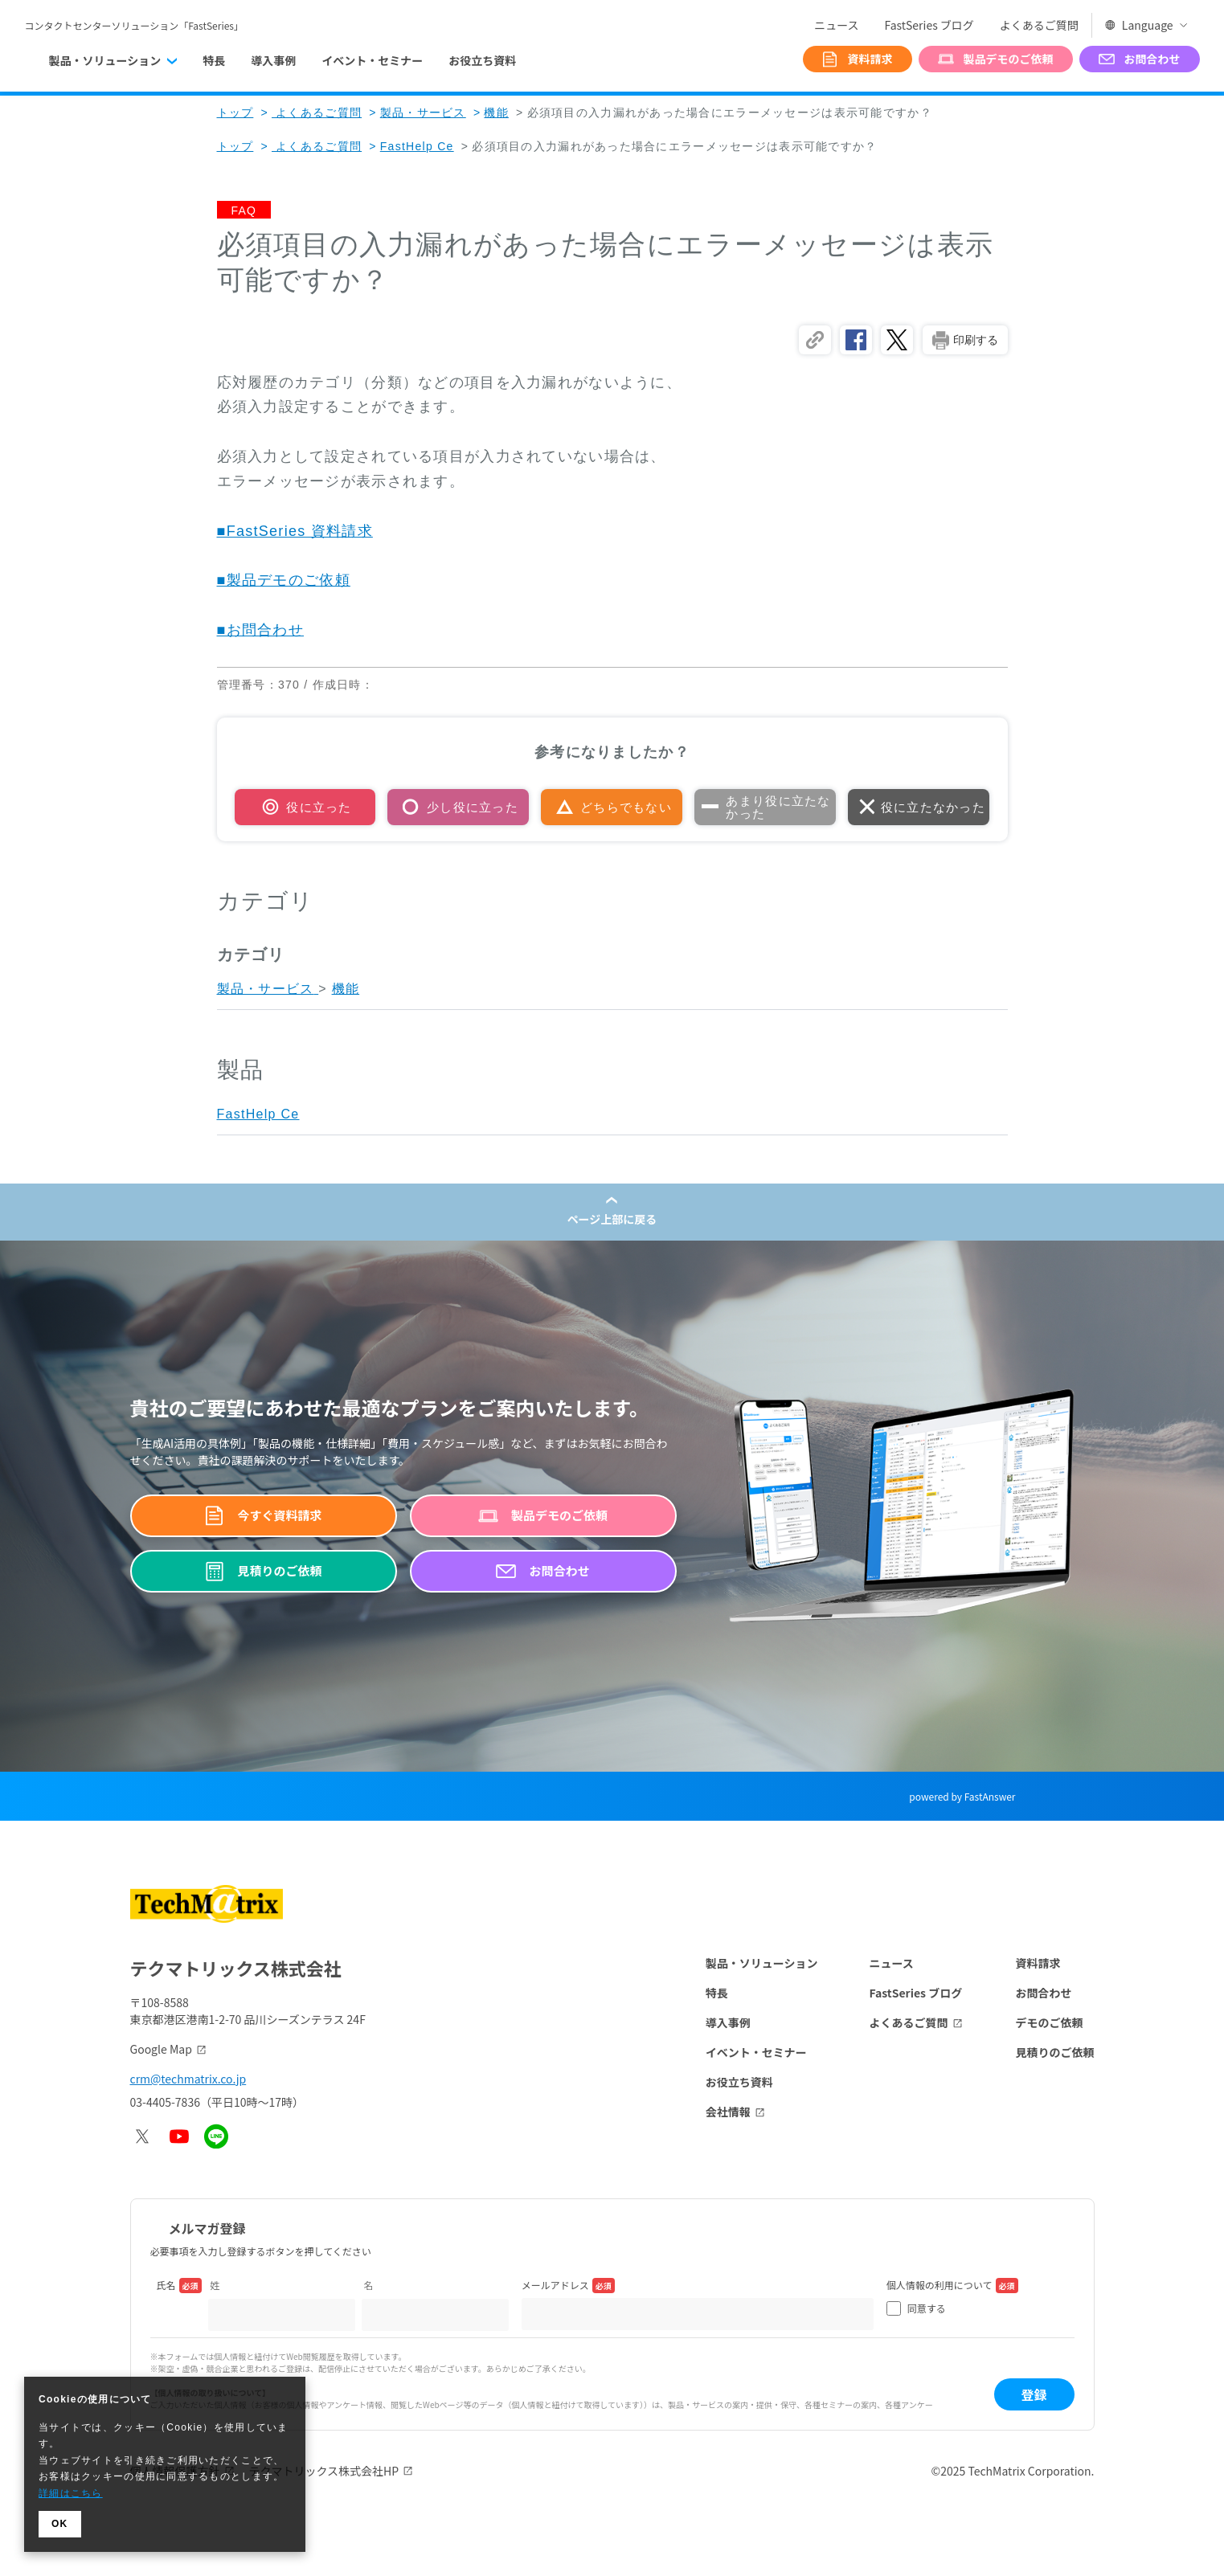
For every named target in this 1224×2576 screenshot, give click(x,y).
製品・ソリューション (762, 1963)
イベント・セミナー (372, 60)
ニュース (836, 25)
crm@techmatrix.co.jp (188, 2079)
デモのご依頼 (1049, 2022)
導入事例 (273, 60)
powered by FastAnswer (962, 1796)
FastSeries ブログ (928, 25)
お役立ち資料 (482, 60)
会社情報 (728, 2112)
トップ (235, 112)
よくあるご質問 (1039, 25)
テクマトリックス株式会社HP (324, 2471)
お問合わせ (1044, 1993)
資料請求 (1038, 1963)
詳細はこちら (71, 2493)
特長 (214, 60)
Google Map (161, 2049)
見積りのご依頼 (1055, 2052)
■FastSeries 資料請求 (295, 531)
